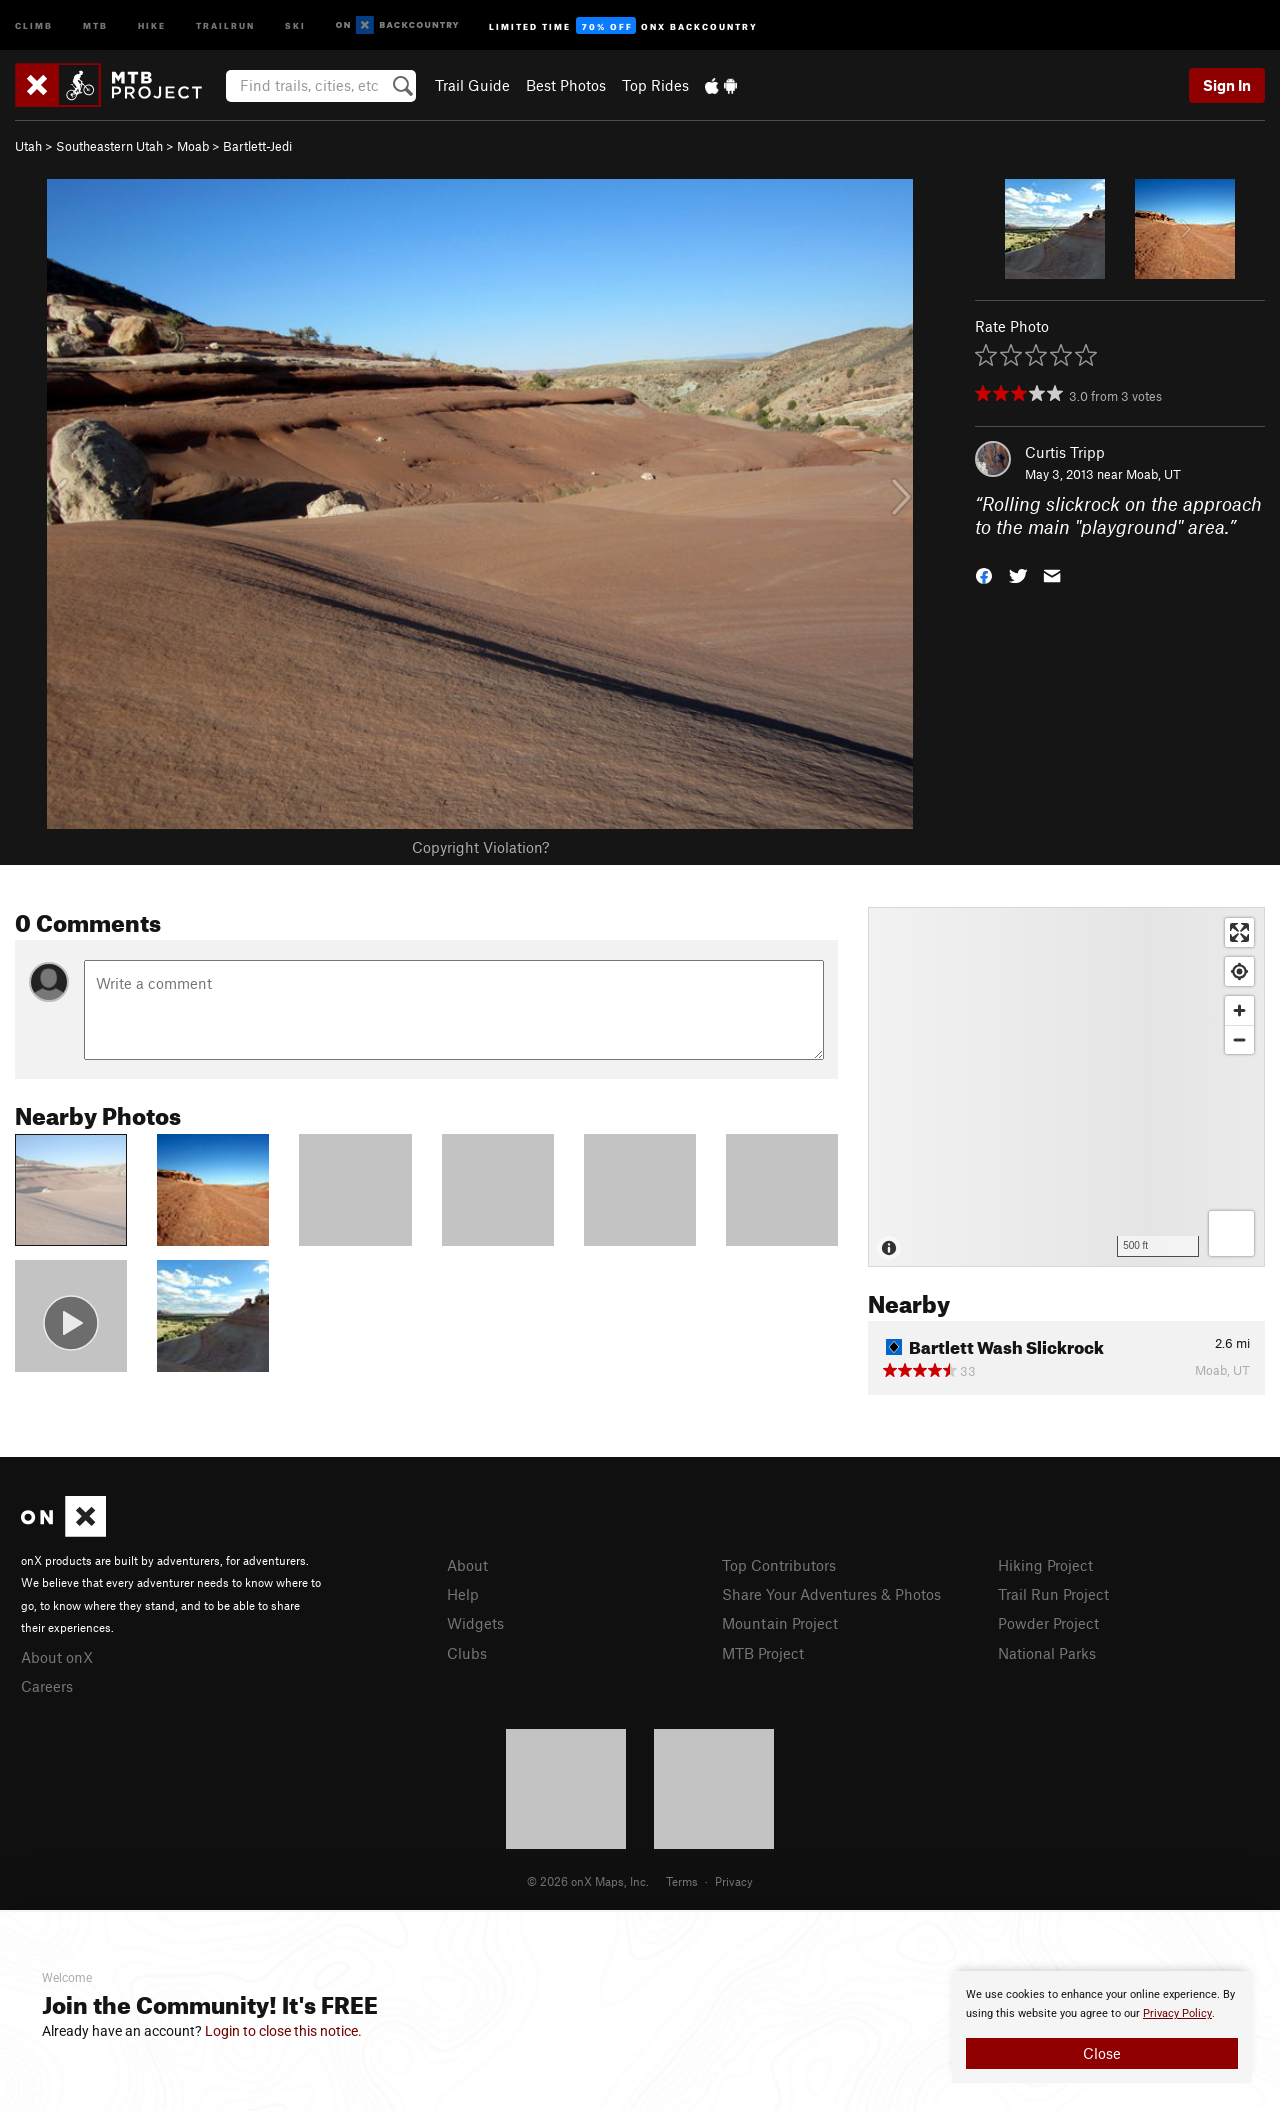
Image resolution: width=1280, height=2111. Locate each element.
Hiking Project (1045, 1565)
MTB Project (763, 1653)
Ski (295, 24)
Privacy (734, 1881)
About (467, 1565)
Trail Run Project (1053, 1594)
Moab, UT (1153, 474)
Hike (152, 24)
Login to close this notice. (283, 2031)
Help (463, 1594)
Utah (28, 146)
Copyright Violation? (480, 847)
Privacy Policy (1177, 2013)
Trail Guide (472, 85)
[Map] (1066, 1087)
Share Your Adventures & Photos (831, 1594)
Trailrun (225, 24)
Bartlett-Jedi (257, 146)
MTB (95, 24)
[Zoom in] (1239, 1010)
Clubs (467, 1653)
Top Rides (655, 85)
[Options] (1231, 1233)
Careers (47, 1686)
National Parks (1047, 1653)
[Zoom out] (1239, 1039)
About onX (57, 1657)
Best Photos (566, 85)
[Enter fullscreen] (1239, 932)
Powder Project (1048, 1623)
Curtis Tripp (1065, 452)
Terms (682, 1881)
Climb (34, 24)
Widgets (475, 1623)
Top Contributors (779, 1565)
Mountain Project (780, 1623)
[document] (1102, 2027)
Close (1102, 2053)
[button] (984, 573)
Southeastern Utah (109, 146)
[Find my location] (1239, 971)
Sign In (1227, 85)
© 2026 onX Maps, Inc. (588, 1881)
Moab (193, 146)
